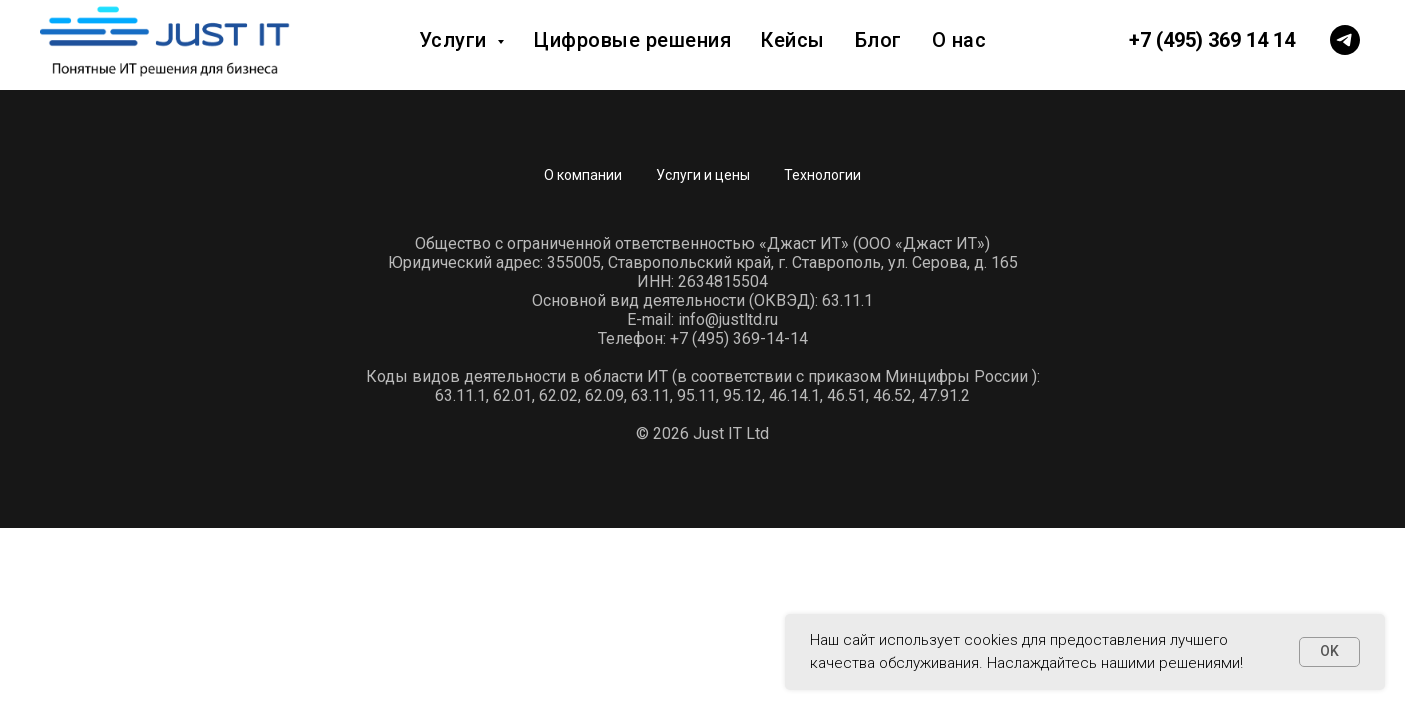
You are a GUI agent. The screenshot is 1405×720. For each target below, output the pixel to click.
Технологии (822, 175)
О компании (583, 175)
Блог (878, 40)
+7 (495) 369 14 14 (1212, 40)
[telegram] (1345, 40)
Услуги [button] (456, 40)
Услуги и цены (703, 175)
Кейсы (793, 40)
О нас (959, 40)
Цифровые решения (632, 40)
